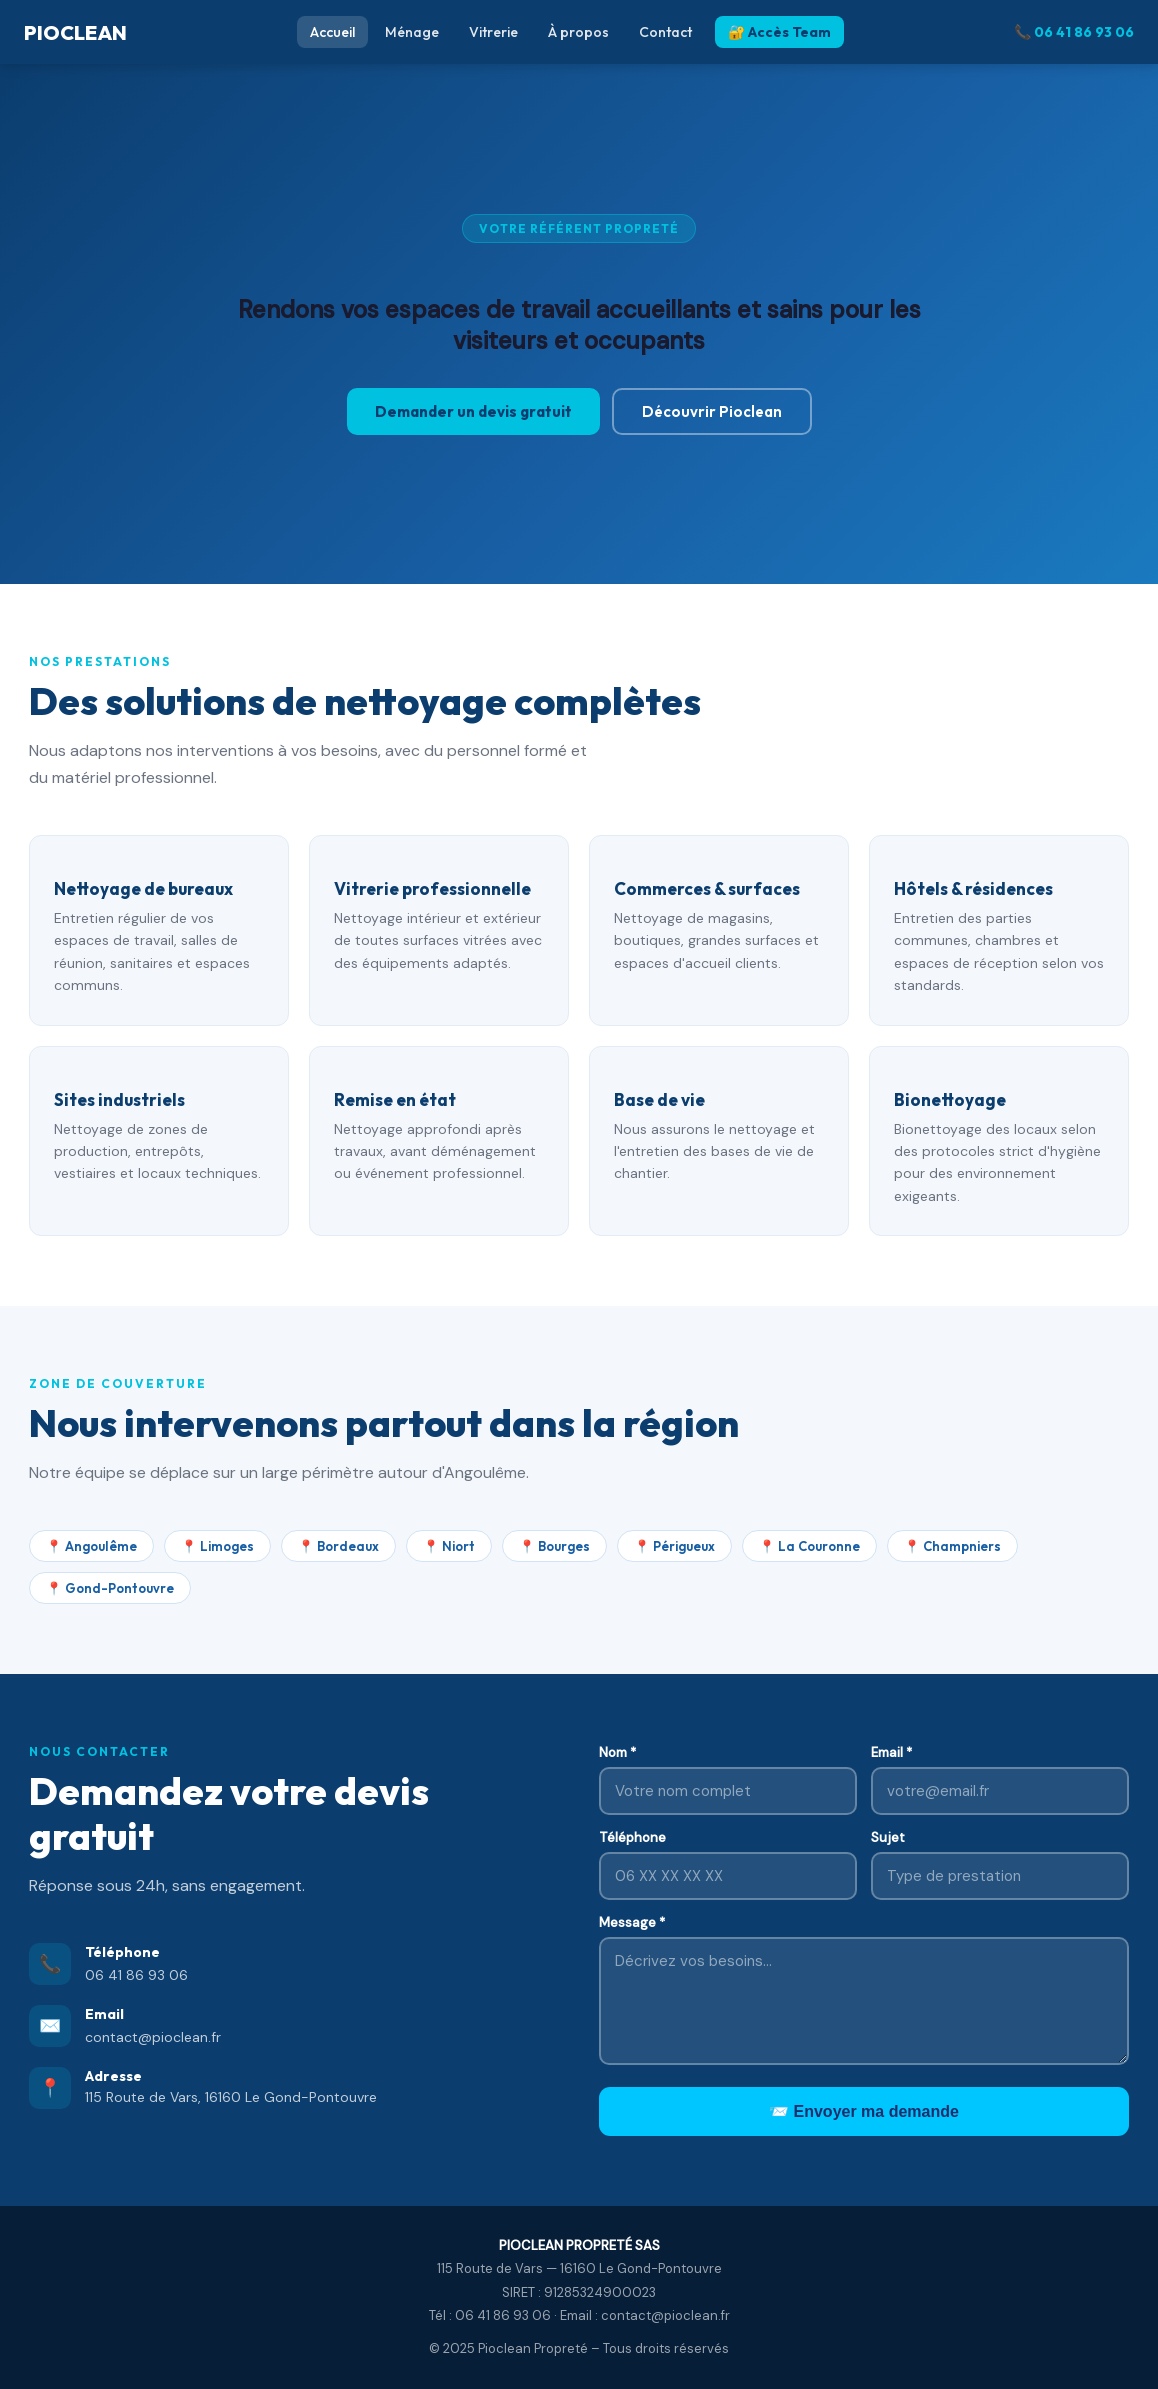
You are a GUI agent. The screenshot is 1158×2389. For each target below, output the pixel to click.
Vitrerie (493, 32)
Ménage (412, 32)
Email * (891, 1752)
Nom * (617, 1752)
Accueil (332, 32)
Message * (632, 1922)
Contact (665, 32)
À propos (578, 32)
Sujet (888, 1837)
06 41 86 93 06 (136, 1975)
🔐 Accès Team (779, 32)
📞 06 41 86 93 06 (1074, 32)
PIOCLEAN (75, 32)
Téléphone (632, 1837)
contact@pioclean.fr (153, 2037)
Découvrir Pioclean (712, 411)
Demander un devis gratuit (473, 411)
